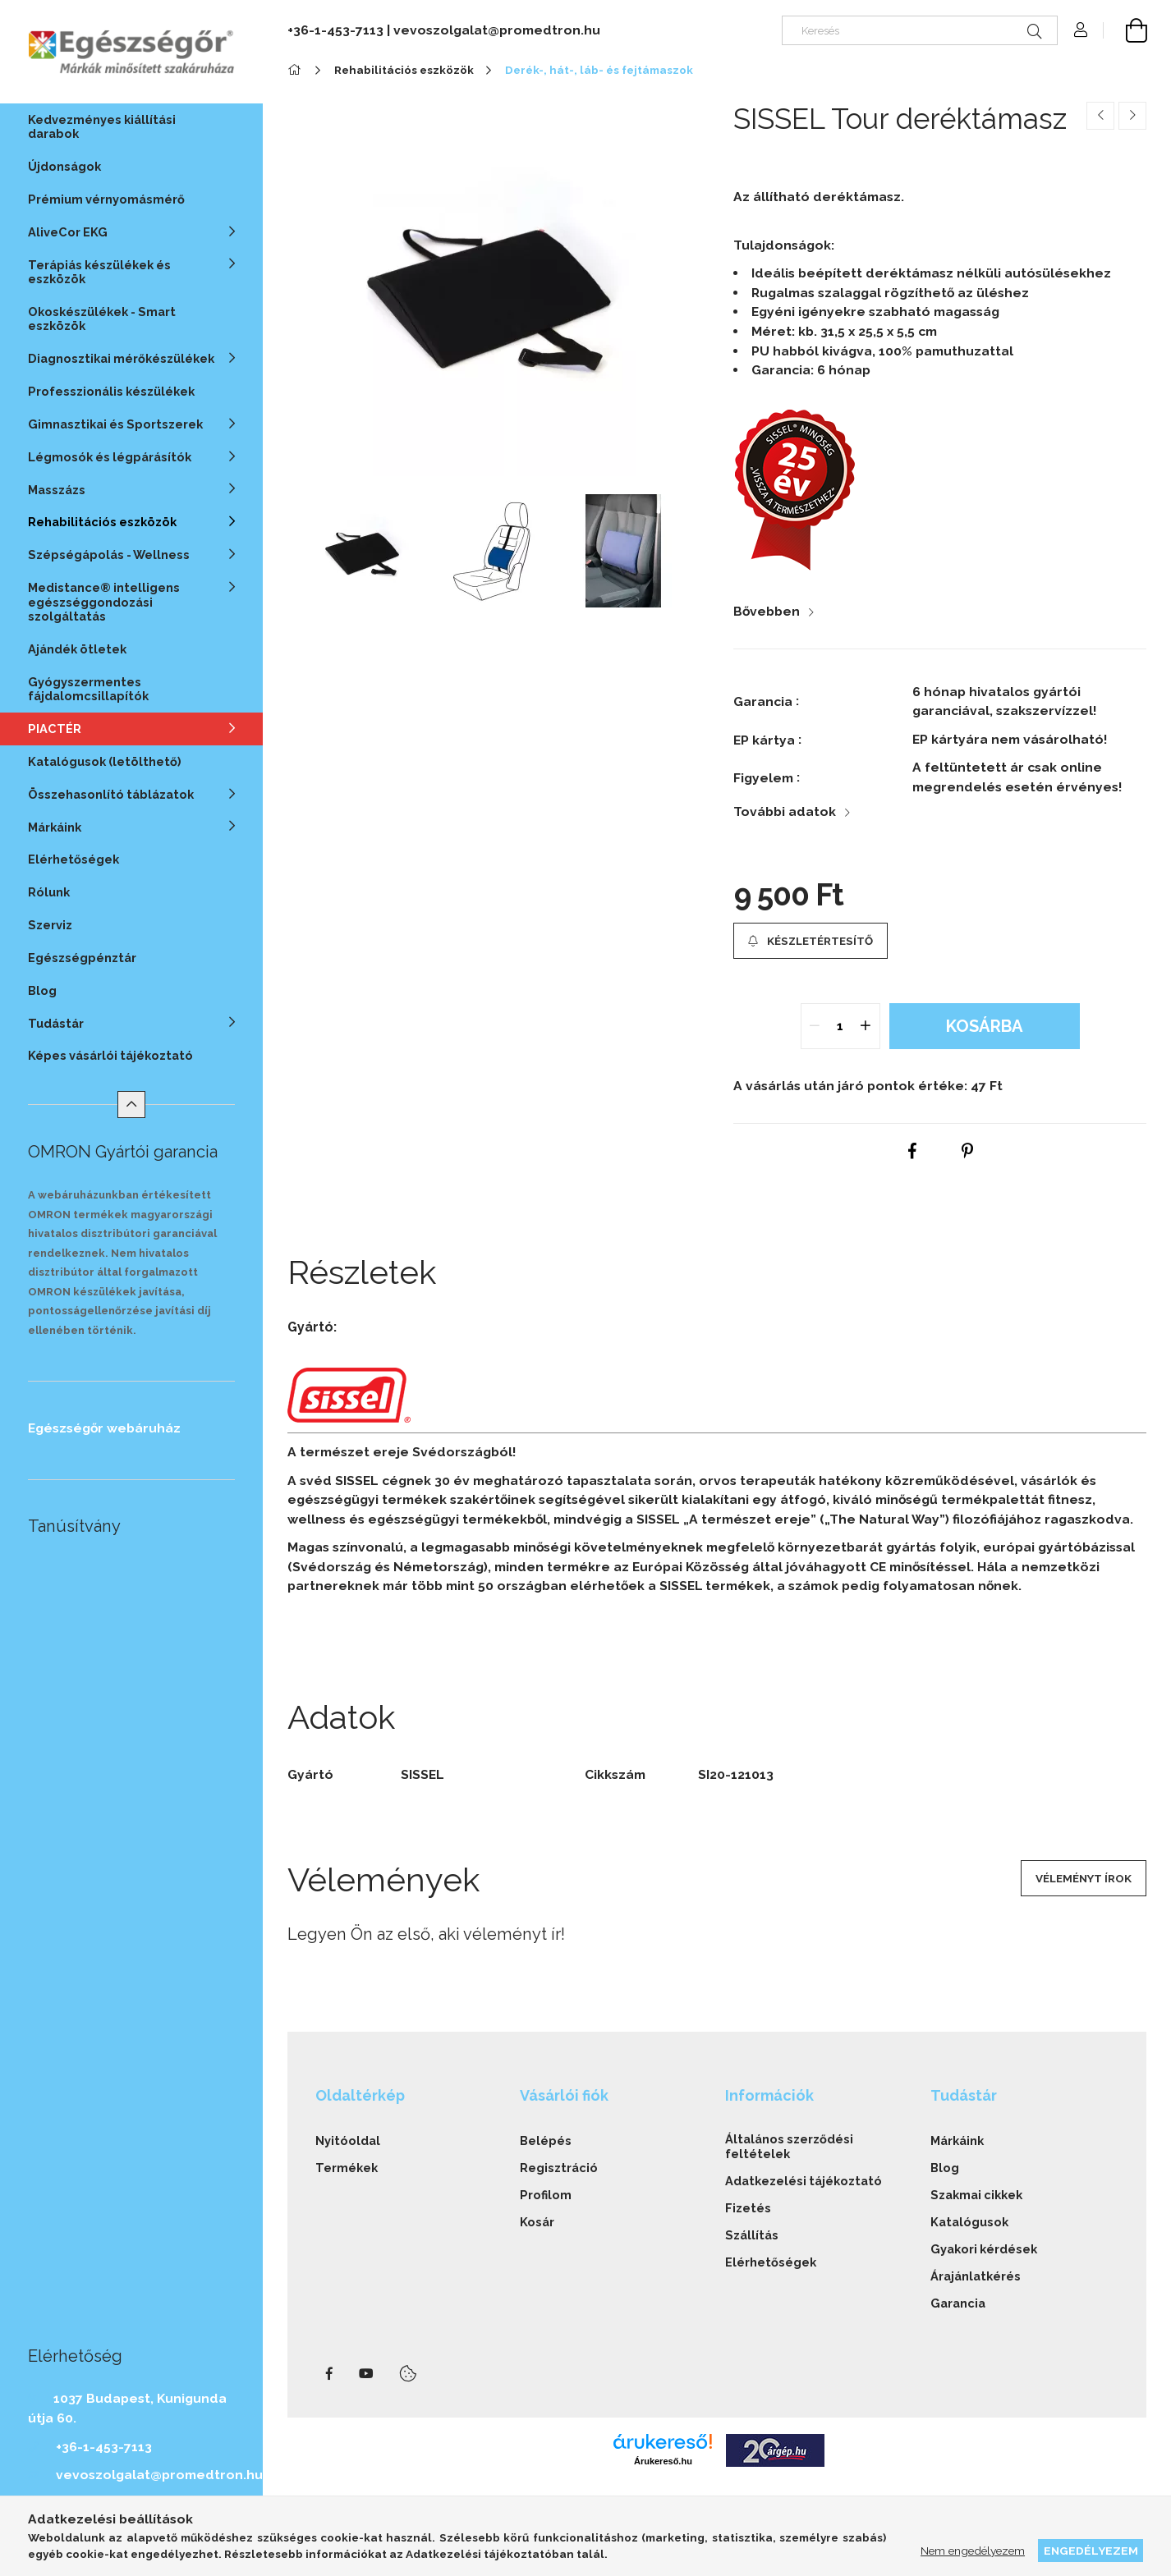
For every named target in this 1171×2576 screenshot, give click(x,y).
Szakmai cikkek (976, 2195)
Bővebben (766, 611)
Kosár (537, 2222)
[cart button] (1125, 30)
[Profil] (1081, 30)
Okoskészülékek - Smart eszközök (102, 318)
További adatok (784, 811)
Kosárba (984, 1026)
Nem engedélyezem (973, 2550)
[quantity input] (840, 1026)
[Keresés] (920, 30)
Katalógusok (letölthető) (104, 761)
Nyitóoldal (347, 2140)
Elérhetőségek (73, 859)
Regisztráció (559, 2168)
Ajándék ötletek (77, 649)
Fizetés (748, 2208)
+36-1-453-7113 (104, 2447)
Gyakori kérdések (983, 2249)
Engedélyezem (1091, 2550)
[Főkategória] (296, 69)
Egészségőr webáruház (104, 1428)
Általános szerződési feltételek (789, 2146)
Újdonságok (64, 166)
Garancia (957, 2303)
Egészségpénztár (82, 958)
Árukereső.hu (663, 2461)
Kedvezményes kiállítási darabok (102, 126)
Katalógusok (969, 2222)
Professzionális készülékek (111, 391)
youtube (366, 2374)
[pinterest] (967, 1152)
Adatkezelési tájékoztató (803, 2181)
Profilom (546, 2195)
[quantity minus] (815, 1026)
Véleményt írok (1084, 1878)
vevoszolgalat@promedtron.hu (159, 2474)
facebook (329, 2374)
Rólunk (49, 892)
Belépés (546, 2140)
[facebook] (912, 1152)
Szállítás (751, 2235)
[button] (810, 941)
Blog (42, 990)
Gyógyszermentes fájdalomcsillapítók (88, 689)
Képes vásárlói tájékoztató (110, 1055)
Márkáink (957, 2140)
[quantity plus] (865, 1026)
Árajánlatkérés (975, 2276)
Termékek (346, 2168)
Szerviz (50, 925)
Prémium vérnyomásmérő (106, 199)
